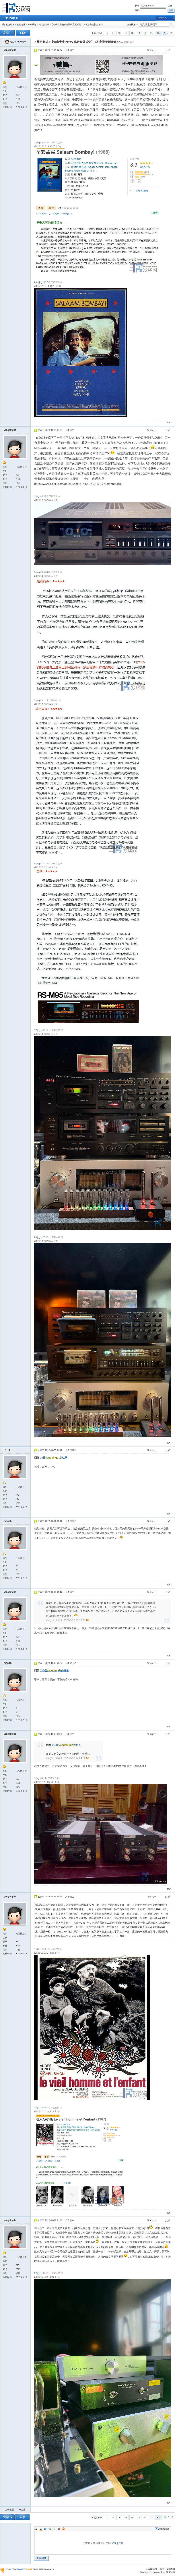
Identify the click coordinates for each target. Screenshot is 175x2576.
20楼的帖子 (53, 1457)
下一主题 (21, 2509)
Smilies (63, 2529)
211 (167, 50)
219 (167, 2220)
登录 (113, 2543)
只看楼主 (69, 50)
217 (167, 1734)
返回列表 (98, 33)
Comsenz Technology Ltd (152, 2572)
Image (45, 2529)
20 (145, 33)
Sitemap (171, 2569)
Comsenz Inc (48, 2569)
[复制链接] (129, 42)
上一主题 (9, 2509)
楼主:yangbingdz (15, 41)
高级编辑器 (162, 2528)
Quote (54, 2529)
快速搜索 (131, 24)
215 (167, 1592)
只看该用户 (70, 1450)
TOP (169, 422)
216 (167, 1663)
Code (59, 2529)
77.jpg (37, 1030)
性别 (5, 103)
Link (50, 2529)
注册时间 (7, 107)
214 (167, 1521)
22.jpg (37, 2107)
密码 (137, 10)
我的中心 (162, 18)
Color (41, 2529)
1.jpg (36, 496)
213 (167, 1450)
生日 (5, 91)
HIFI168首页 (11, 18)
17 (126, 33)
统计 (162, 2569)
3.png (37, 700)
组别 (5, 87)
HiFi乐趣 (32, 24)
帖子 (5, 95)
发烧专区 (21, 24)
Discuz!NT (20, 2569)
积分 (5, 99)
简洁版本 (170, 2572)
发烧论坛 (10, 24)
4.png (37, 863)
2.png (37, 572)
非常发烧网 (151, 2569)
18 (132, 33)
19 (138, 33)
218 (167, 1896)
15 (113, 33)
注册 (170, 5)
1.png (37, 142)
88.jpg (37, 1237)
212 (167, 430)
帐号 (137, 5)
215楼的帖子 (54, 1670)
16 (119, 33)
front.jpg (38, 282)
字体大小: (152, 50)
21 (151, 33)
